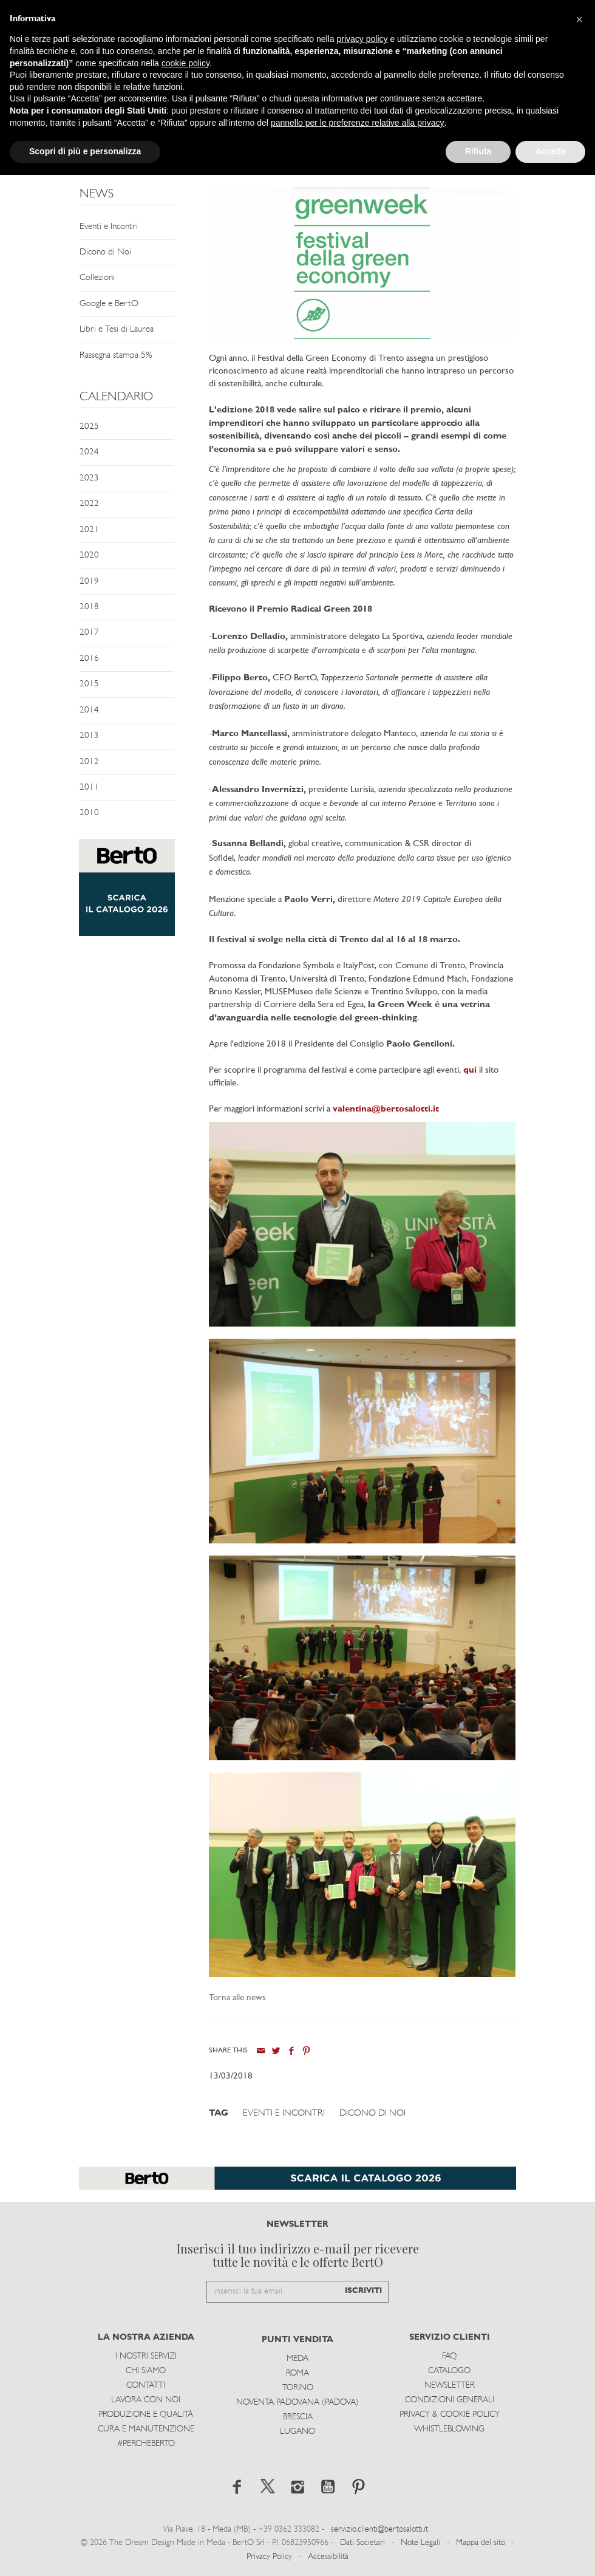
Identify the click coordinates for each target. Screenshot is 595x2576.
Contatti (145, 2385)
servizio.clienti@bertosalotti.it (379, 2529)
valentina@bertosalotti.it (386, 1109)
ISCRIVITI (363, 2291)
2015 (89, 684)
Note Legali (420, 2542)
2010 (89, 813)
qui (470, 1070)
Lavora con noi (145, 2400)
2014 (89, 710)
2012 (89, 762)
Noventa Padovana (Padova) (297, 2402)
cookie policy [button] (185, 63)
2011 (89, 787)
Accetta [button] (550, 151)
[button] (579, 19)
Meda (297, 2358)
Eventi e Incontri (109, 226)
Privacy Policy (269, 2556)
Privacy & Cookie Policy (449, 2414)
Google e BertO (109, 304)
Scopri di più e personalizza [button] (85, 151)
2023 (89, 478)
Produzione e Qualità (145, 2414)
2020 (89, 555)
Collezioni (97, 277)
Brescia (298, 2417)
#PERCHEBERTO (146, 2443)
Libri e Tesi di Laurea (117, 329)
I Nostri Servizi (146, 2356)
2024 (89, 452)
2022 (89, 503)
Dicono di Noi (105, 252)
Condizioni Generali (449, 2400)
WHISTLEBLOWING (449, 2429)
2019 (89, 581)
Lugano (297, 2431)
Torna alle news (237, 1998)
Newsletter (449, 2385)
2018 (89, 607)
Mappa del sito (480, 2542)
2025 (89, 426)
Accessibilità (328, 2556)
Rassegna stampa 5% (116, 355)
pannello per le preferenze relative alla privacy (357, 123)
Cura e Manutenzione (146, 2429)
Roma (297, 2373)
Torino (297, 2388)
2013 (89, 735)
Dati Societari (362, 2542)
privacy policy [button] (362, 39)
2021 (89, 530)
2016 (89, 658)
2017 (89, 632)
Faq (449, 2356)
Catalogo (449, 2371)
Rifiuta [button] (478, 151)
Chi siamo (146, 2371)
